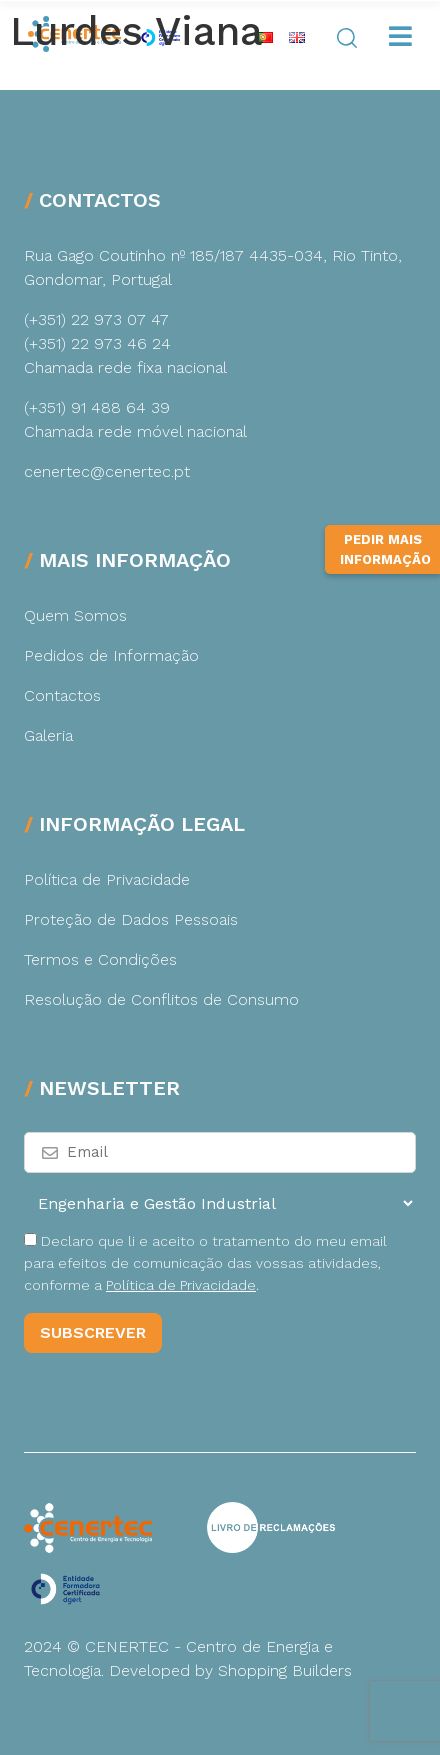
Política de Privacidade (107, 879)
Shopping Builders (285, 1670)
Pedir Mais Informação (385, 586)
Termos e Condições (100, 959)
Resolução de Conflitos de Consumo (161, 999)
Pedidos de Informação (111, 655)
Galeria (48, 735)
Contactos (62, 695)
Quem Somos (75, 615)
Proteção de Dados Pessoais (131, 919)
